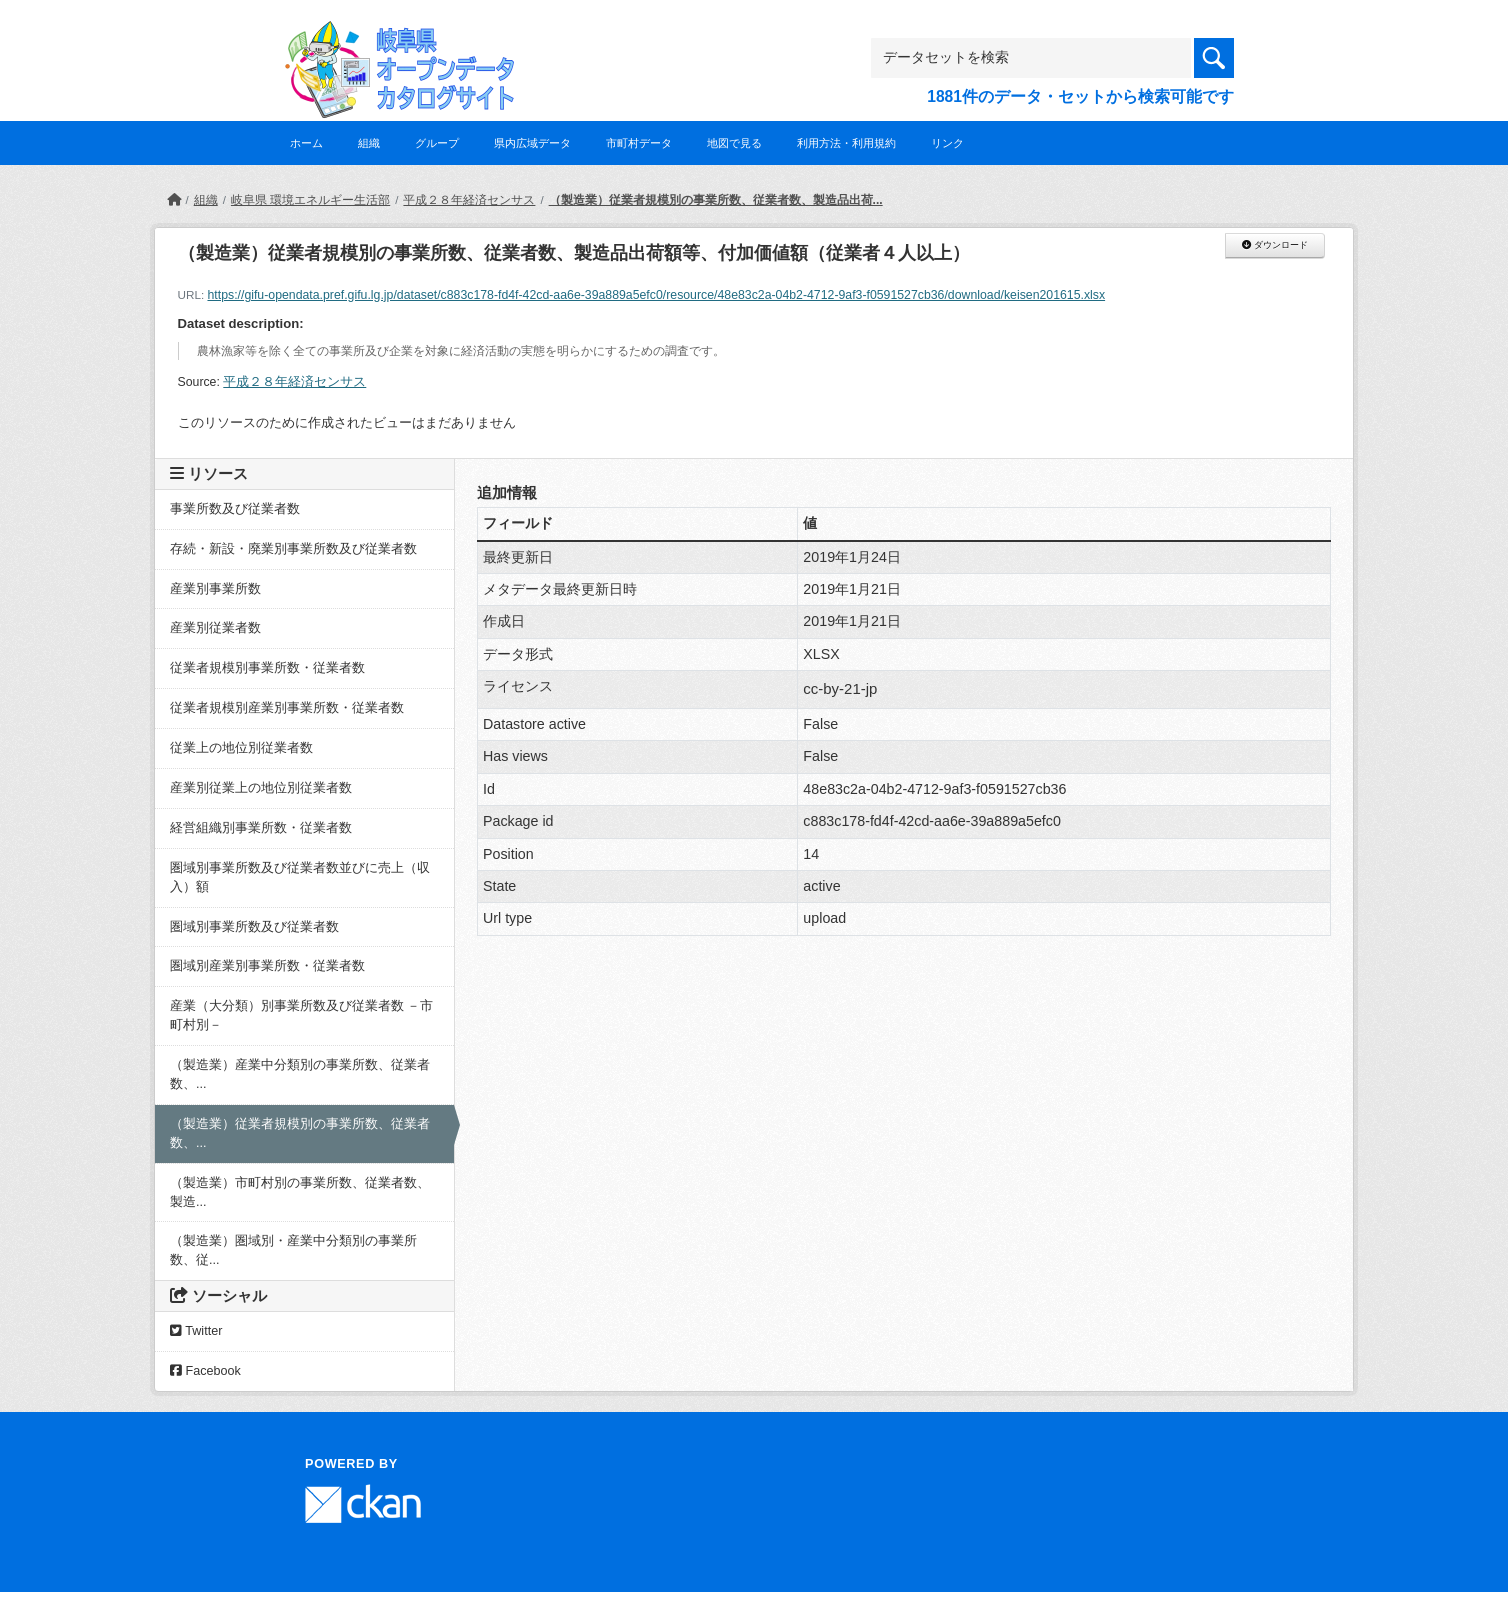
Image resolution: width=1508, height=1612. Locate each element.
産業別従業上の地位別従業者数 (261, 788)
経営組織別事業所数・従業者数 (261, 828)
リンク (947, 143)
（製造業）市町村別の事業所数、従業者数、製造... (300, 1192)
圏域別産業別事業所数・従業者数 (267, 966)
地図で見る (734, 143)
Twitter (196, 1331)
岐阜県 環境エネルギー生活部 (310, 200)
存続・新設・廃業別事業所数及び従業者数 (293, 549)
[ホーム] (174, 200)
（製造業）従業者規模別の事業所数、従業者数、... (300, 1133)
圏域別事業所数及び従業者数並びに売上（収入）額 (300, 877)
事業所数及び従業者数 (235, 509)
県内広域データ (532, 143)
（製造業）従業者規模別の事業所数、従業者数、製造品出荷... (716, 200)
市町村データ (639, 143)
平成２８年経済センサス (469, 200)
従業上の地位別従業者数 (241, 748)
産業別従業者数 (215, 628)
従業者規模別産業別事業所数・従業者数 (287, 708)
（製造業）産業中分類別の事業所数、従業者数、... (300, 1074)
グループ (437, 143)
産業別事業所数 (215, 589)
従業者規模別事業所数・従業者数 (267, 668)
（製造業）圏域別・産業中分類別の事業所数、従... (293, 1250)
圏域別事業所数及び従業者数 (254, 927)
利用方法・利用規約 (846, 143)
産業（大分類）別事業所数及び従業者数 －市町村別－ (302, 1015)
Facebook (205, 1371)
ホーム (306, 143)
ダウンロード (1274, 245)
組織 (369, 143)
